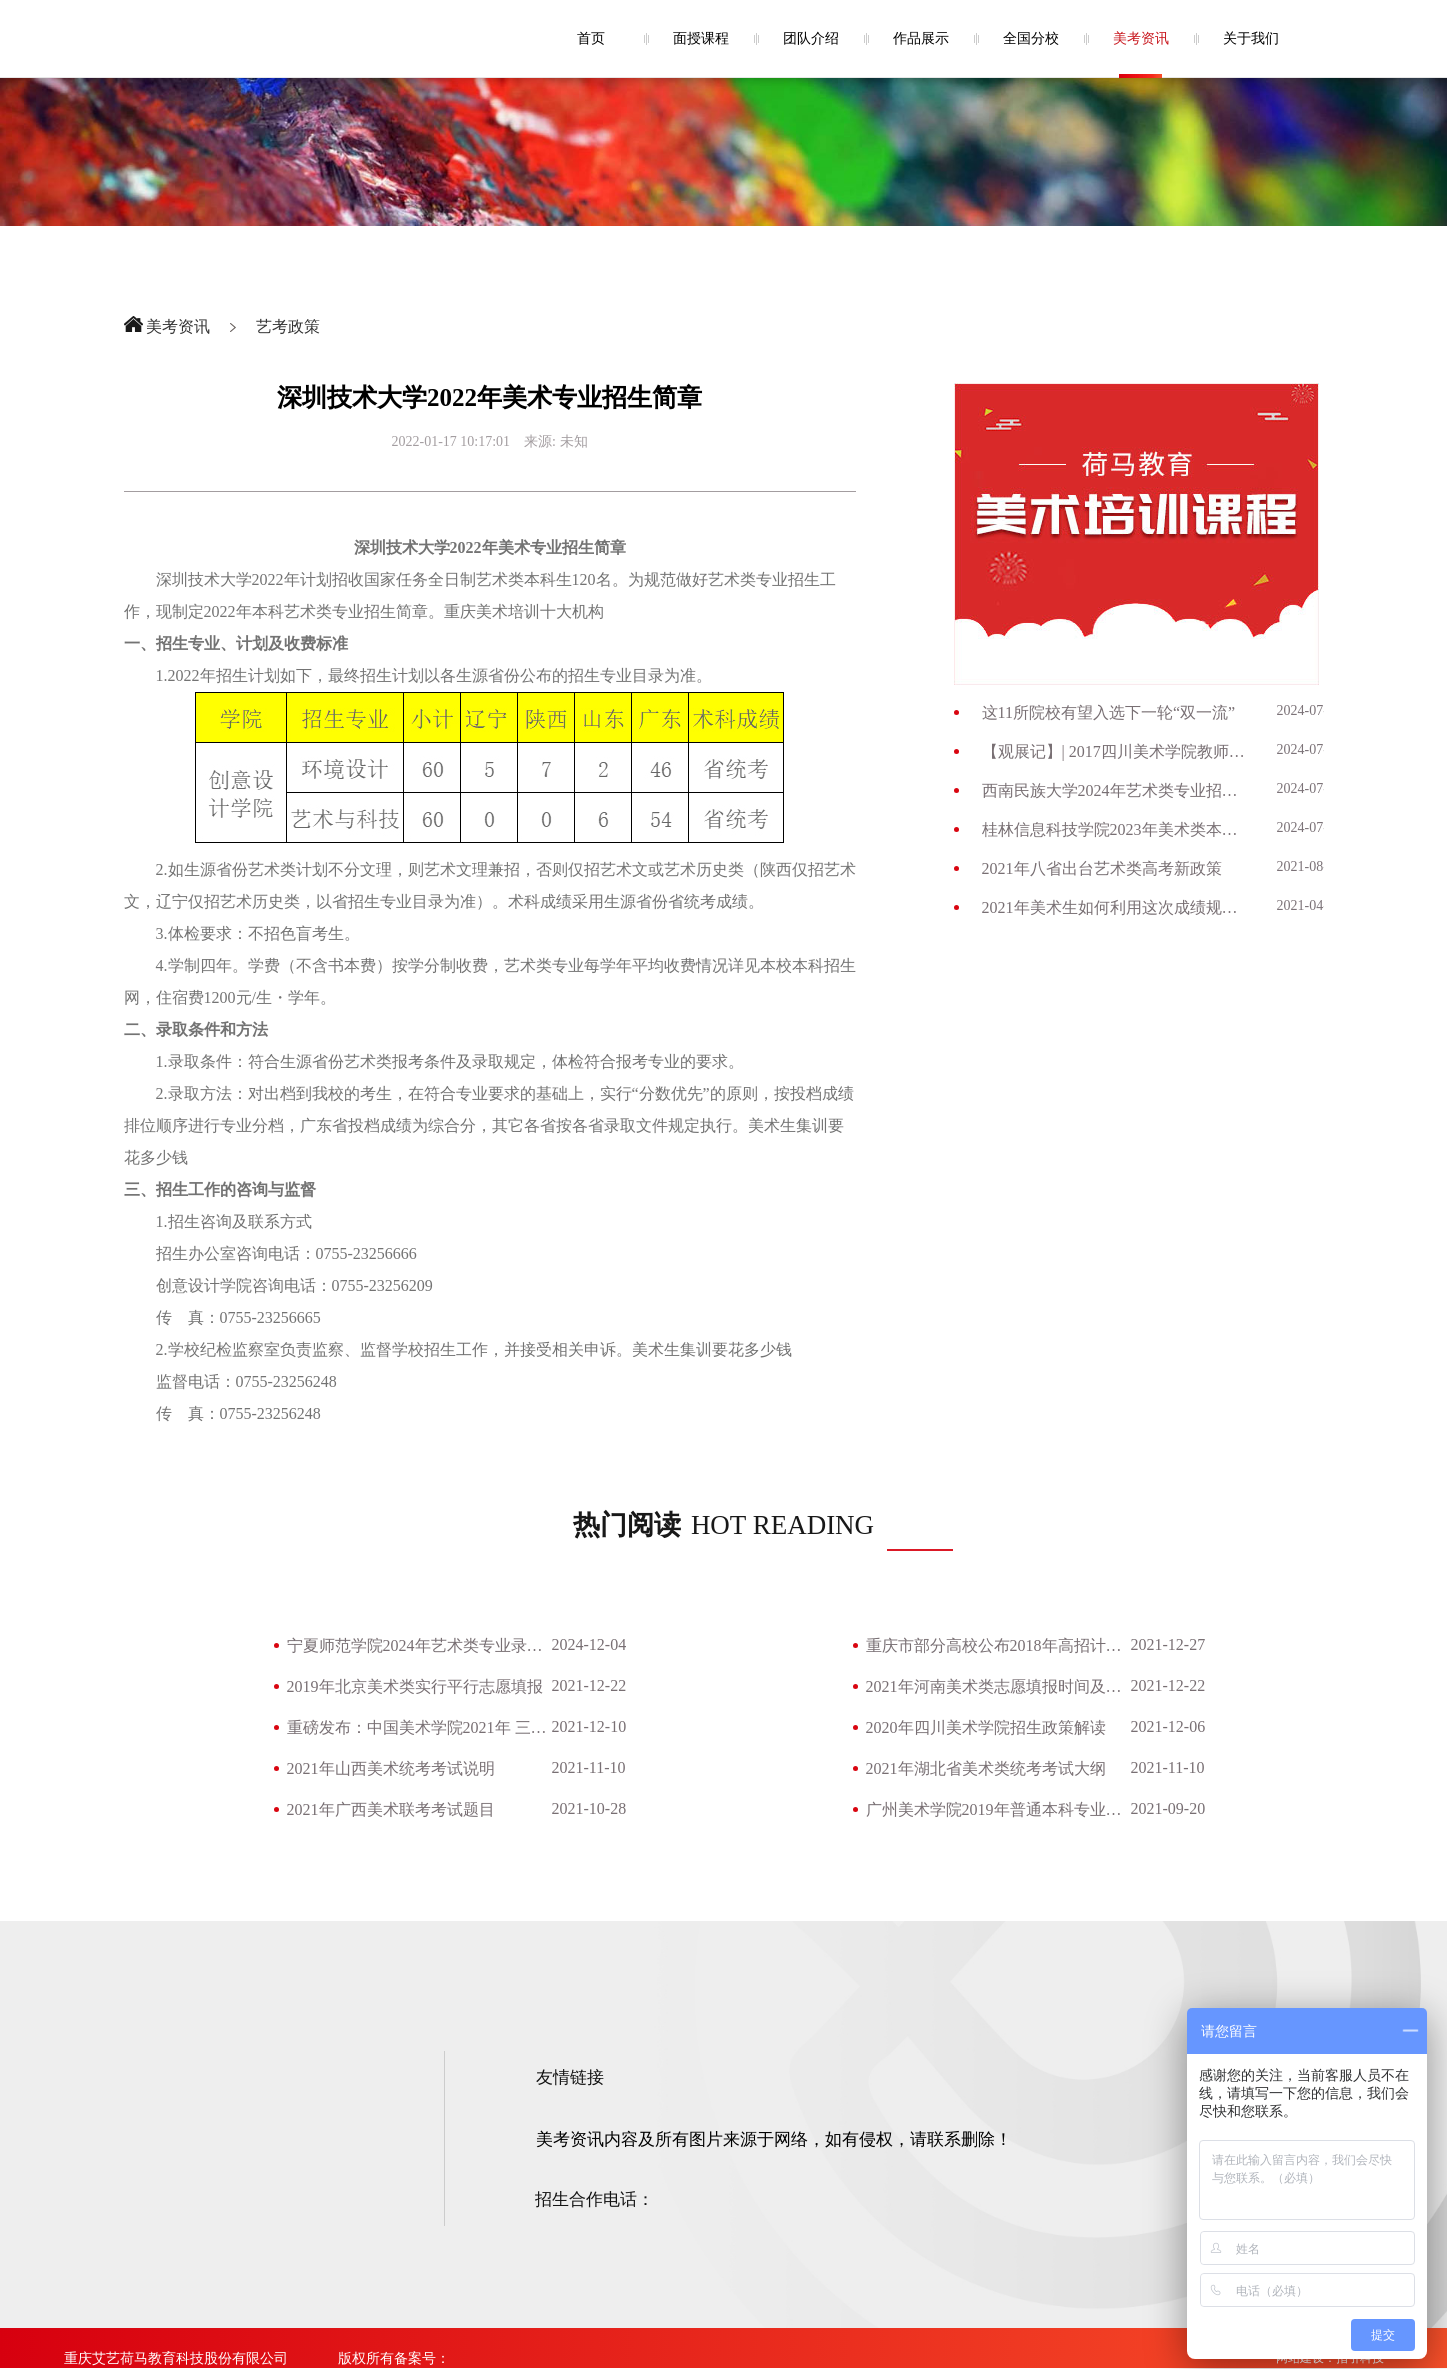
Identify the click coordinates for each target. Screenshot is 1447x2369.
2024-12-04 (589, 1644)
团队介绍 (811, 38)
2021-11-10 (589, 1767)
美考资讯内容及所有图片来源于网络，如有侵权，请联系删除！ (774, 2139)
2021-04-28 (1309, 905)
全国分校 (1031, 38)
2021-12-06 (1168, 1726)
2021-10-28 (589, 1808)
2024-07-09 (1309, 710)
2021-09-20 (1168, 1808)
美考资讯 (1141, 38)
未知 (574, 441)
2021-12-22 (589, 1685)
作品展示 (921, 38)
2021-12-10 (589, 1726)
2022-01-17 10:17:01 (451, 441)
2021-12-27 (1168, 1644)
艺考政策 (288, 326)
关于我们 (1251, 38)
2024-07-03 (1309, 788)
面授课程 (701, 38)
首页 (591, 38)
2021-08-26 (1309, 866)
